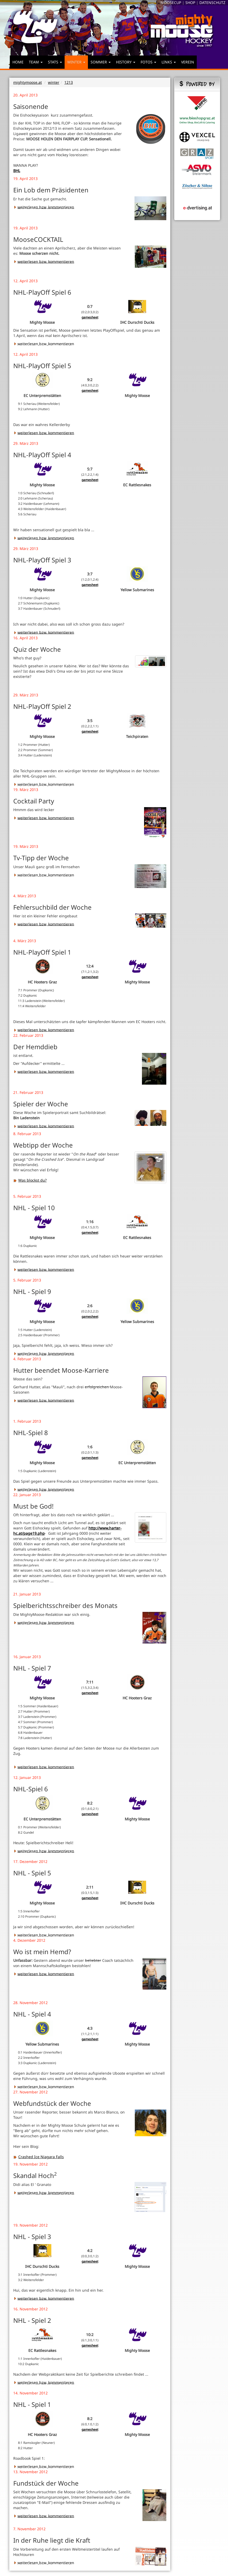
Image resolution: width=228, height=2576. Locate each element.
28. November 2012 (30, 2002)
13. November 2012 (30, 2471)
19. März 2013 (25, 789)
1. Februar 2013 (27, 1421)
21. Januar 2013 (27, 1594)
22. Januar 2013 (27, 1494)
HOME (18, 61)
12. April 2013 (25, 280)
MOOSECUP (170, 2)
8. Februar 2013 (27, 1133)
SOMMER (101, 61)
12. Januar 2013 (27, 1777)
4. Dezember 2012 (29, 1940)
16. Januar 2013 (27, 1656)
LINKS (169, 61)
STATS (55, 61)
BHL (16, 170)
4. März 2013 (24, 895)
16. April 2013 (25, 637)
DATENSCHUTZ (212, 2)
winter (53, 82)
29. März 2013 (25, 443)
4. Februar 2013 (27, 1358)
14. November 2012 (30, 2392)
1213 (68, 82)
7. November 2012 (29, 2528)
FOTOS (148, 61)
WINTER (76, 61)
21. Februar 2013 (28, 1092)
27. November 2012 (30, 2091)
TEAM (36, 61)
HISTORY (125, 61)
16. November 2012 (30, 2308)
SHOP (190, 2)
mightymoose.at (27, 82)
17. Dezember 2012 (30, 1861)
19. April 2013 (25, 178)
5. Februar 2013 (27, 1196)
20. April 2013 (25, 95)
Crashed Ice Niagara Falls (38, 2156)
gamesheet (90, 317)
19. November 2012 (30, 2164)
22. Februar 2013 (28, 1035)
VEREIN (187, 61)
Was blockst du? (30, 1180)
